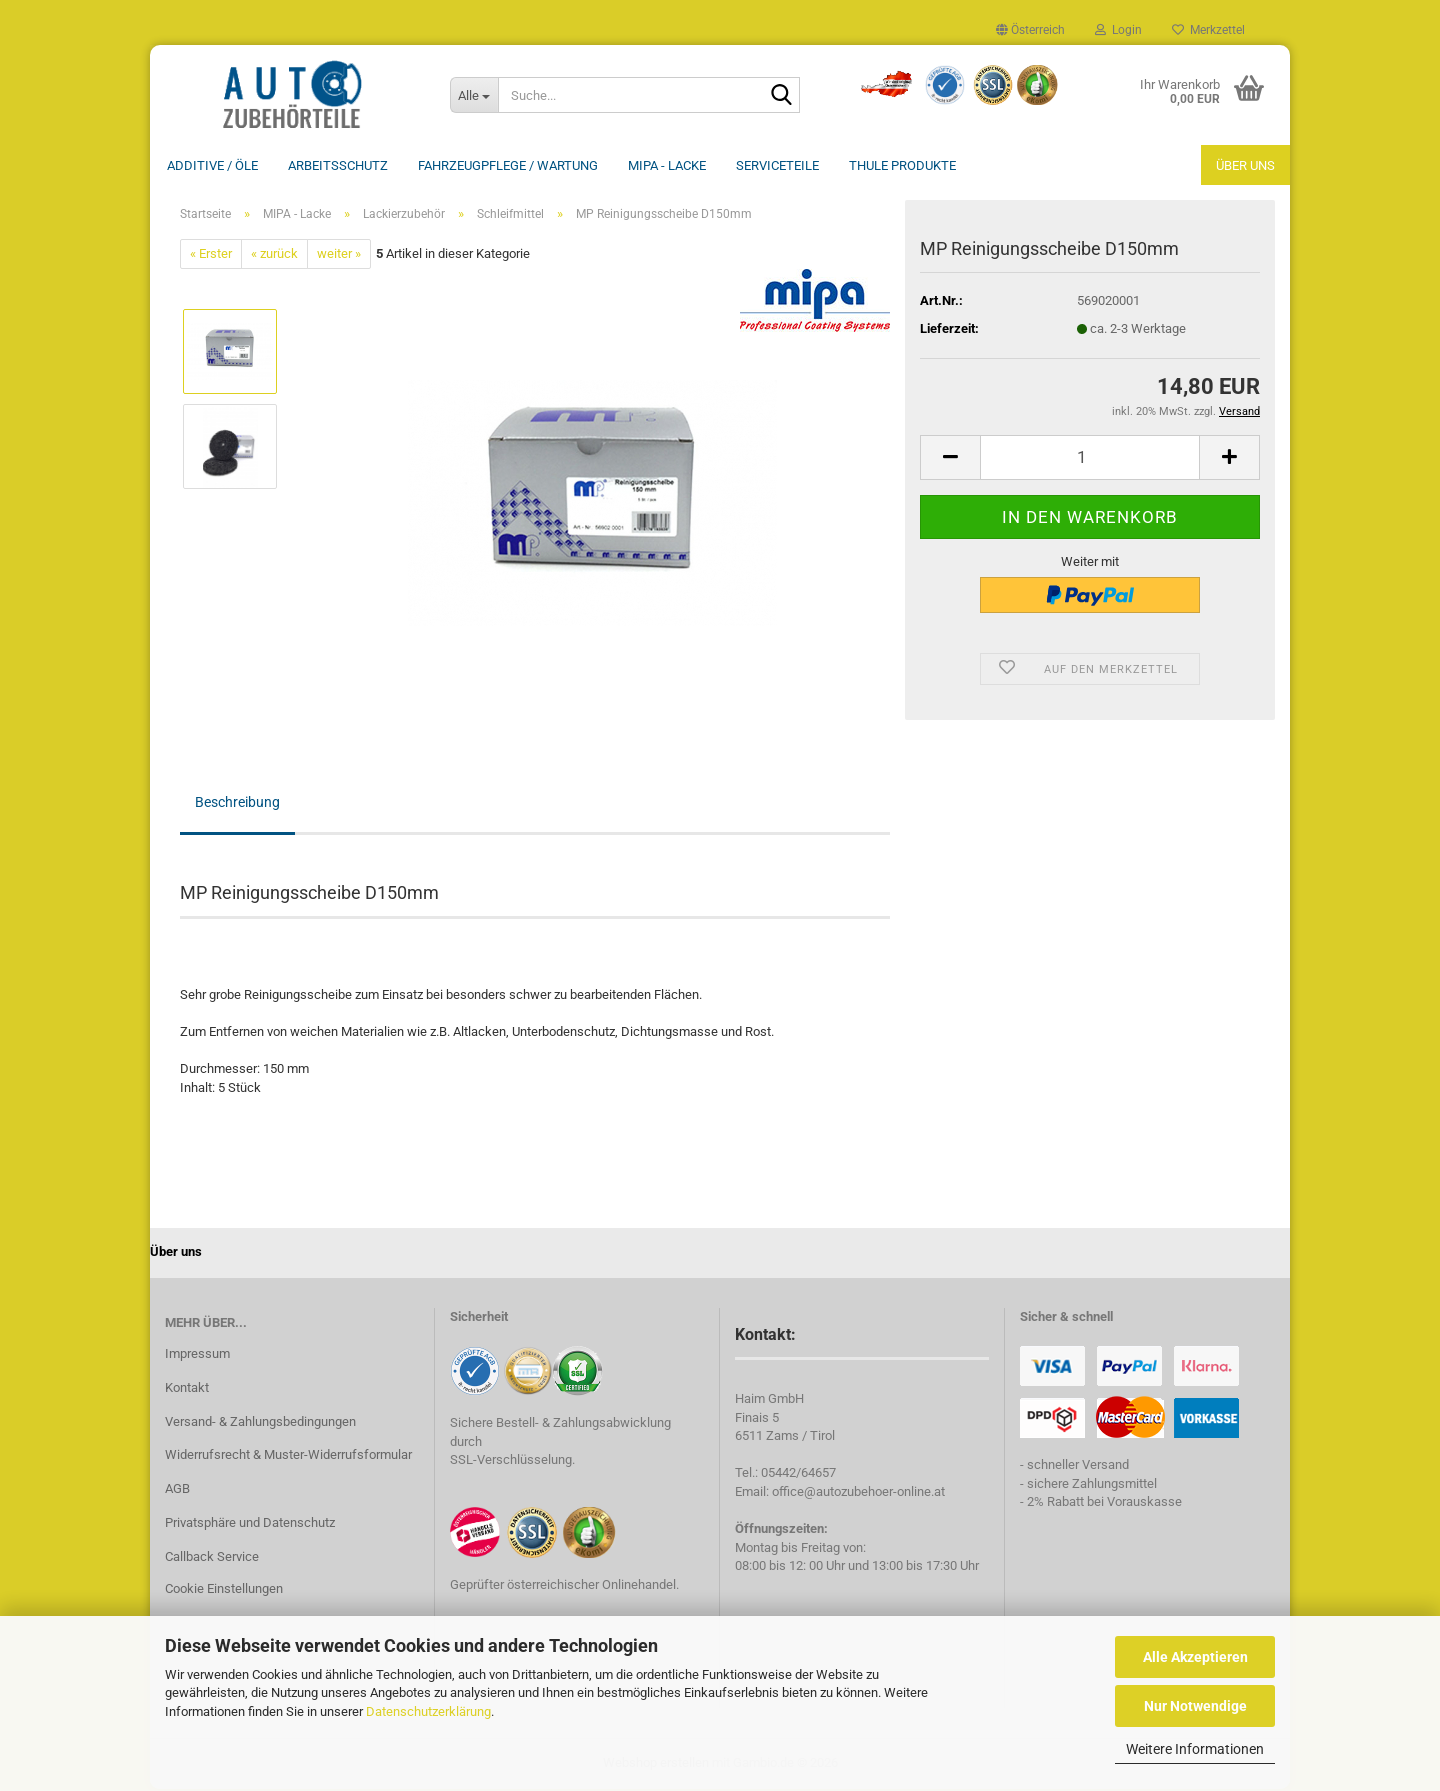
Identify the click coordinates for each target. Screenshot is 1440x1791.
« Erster (211, 255)
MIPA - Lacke (667, 165)
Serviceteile (777, 165)
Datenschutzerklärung (428, 1711)
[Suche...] (474, 95)
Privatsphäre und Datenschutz (250, 1524)
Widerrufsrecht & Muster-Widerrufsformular (288, 1456)
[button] (1030, 30)
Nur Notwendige (1195, 1706)
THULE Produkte (902, 165)
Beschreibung (237, 804)
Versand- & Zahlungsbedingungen (260, 1423)
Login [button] (1118, 30)
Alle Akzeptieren (1195, 1657)
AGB (177, 1490)
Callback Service (212, 1558)
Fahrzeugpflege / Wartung (508, 165)
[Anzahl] (1090, 459)
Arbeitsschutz (338, 165)
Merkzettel (1208, 30)
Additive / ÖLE (212, 165)
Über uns (1245, 165)
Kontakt (187, 1389)
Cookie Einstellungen (224, 1590)
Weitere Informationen (1195, 1749)
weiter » (339, 255)
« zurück (274, 255)
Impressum (197, 1355)
